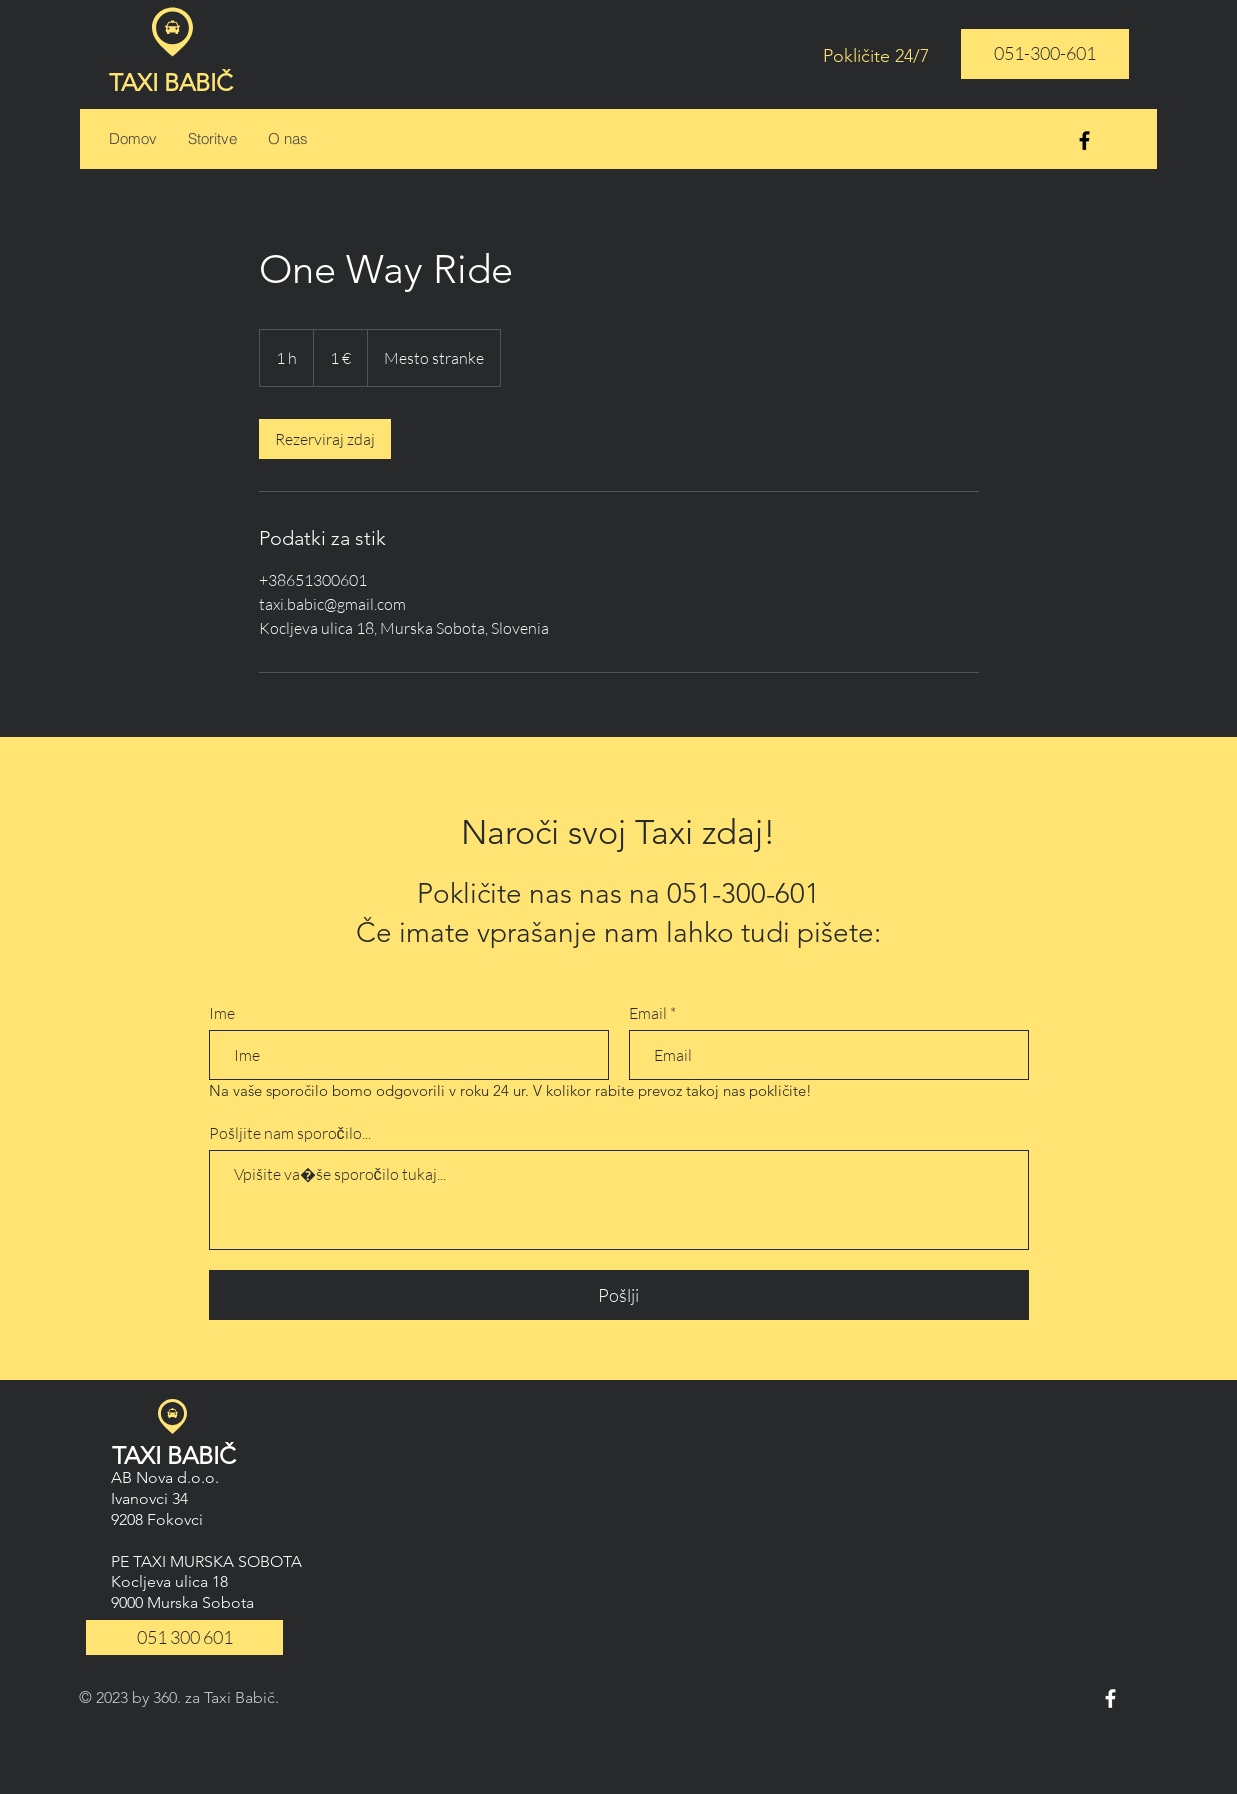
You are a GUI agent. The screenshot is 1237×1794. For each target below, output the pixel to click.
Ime (222, 1013)
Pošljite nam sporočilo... (290, 1133)
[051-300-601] (1045, 54)
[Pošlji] (619, 1295)
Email (648, 1013)
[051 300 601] (184, 1637)
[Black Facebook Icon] (1084, 140)
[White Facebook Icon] (1110, 1698)
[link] (325, 439)
